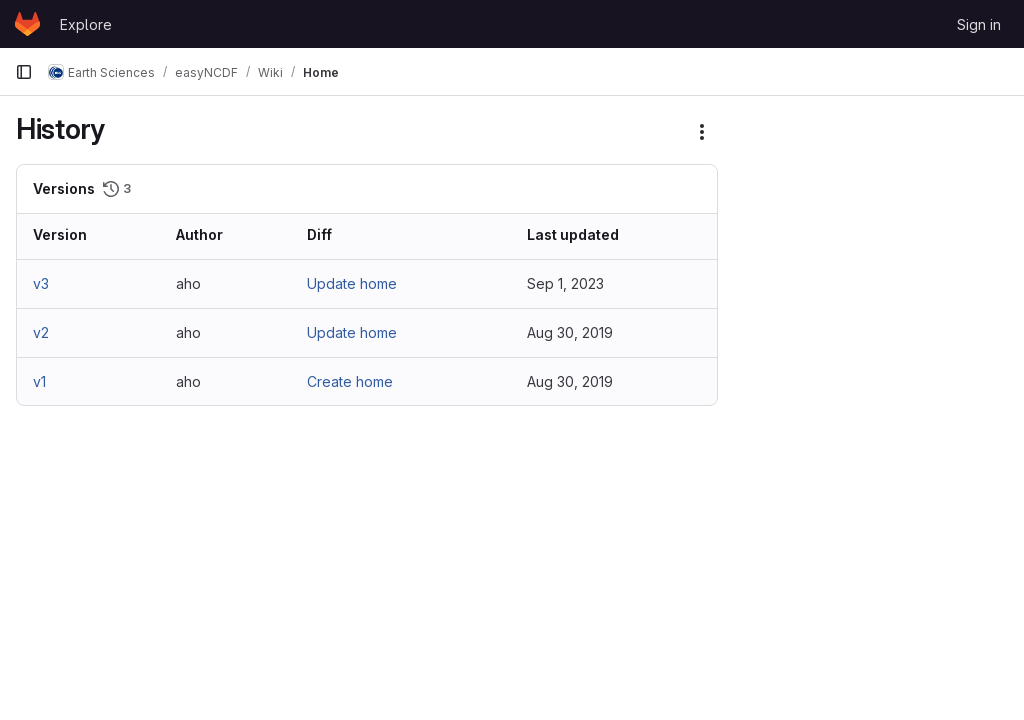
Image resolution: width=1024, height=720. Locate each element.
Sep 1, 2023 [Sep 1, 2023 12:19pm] (565, 283)
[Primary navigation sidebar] (24, 72)
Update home (352, 283)
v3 (41, 283)
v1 (39, 381)
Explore (86, 24)
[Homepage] (27, 24)
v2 (41, 332)
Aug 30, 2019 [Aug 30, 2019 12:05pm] (570, 381)
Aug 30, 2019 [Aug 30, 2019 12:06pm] (570, 332)
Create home (350, 381)
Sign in (979, 24)
